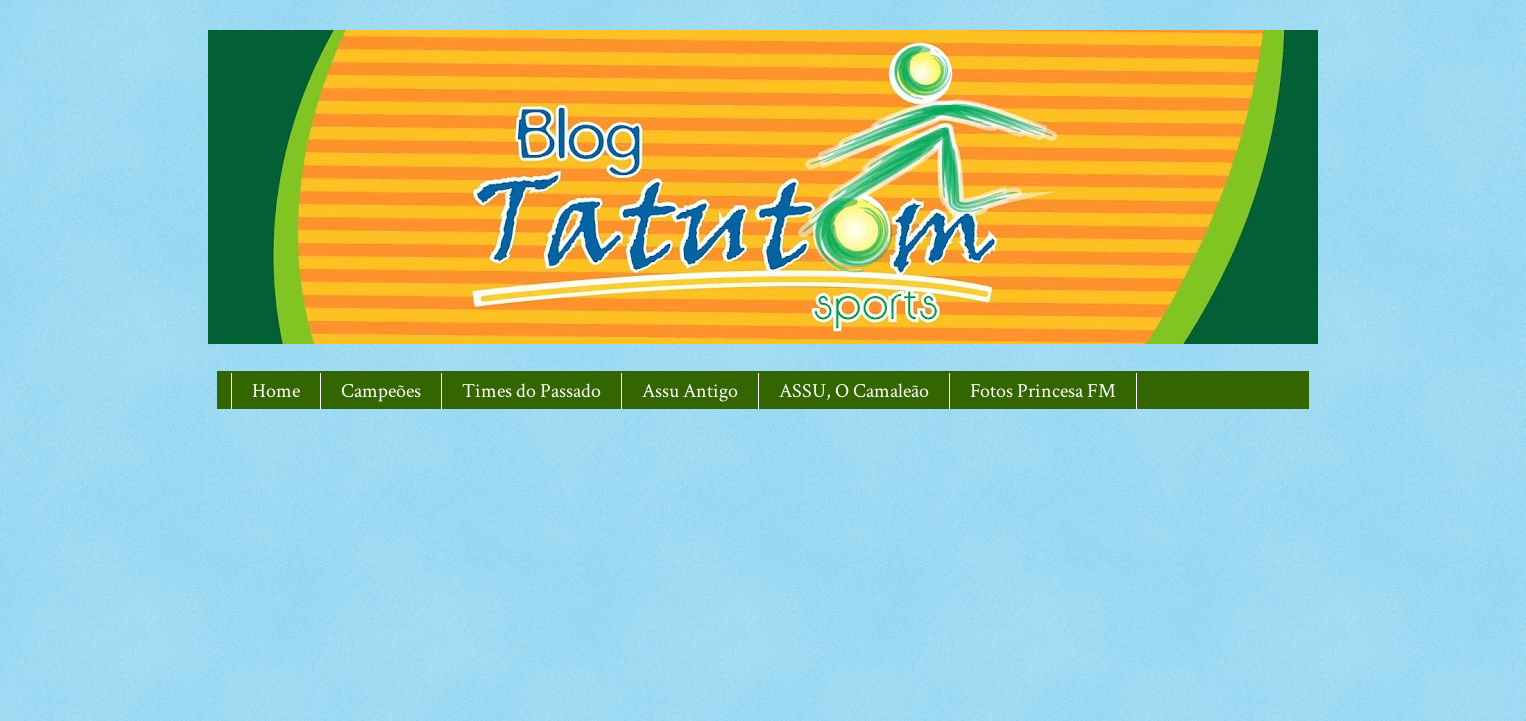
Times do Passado (531, 391)
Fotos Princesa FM (1043, 391)
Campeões (381, 391)
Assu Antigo (690, 391)
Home (276, 391)
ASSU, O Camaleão (854, 391)
